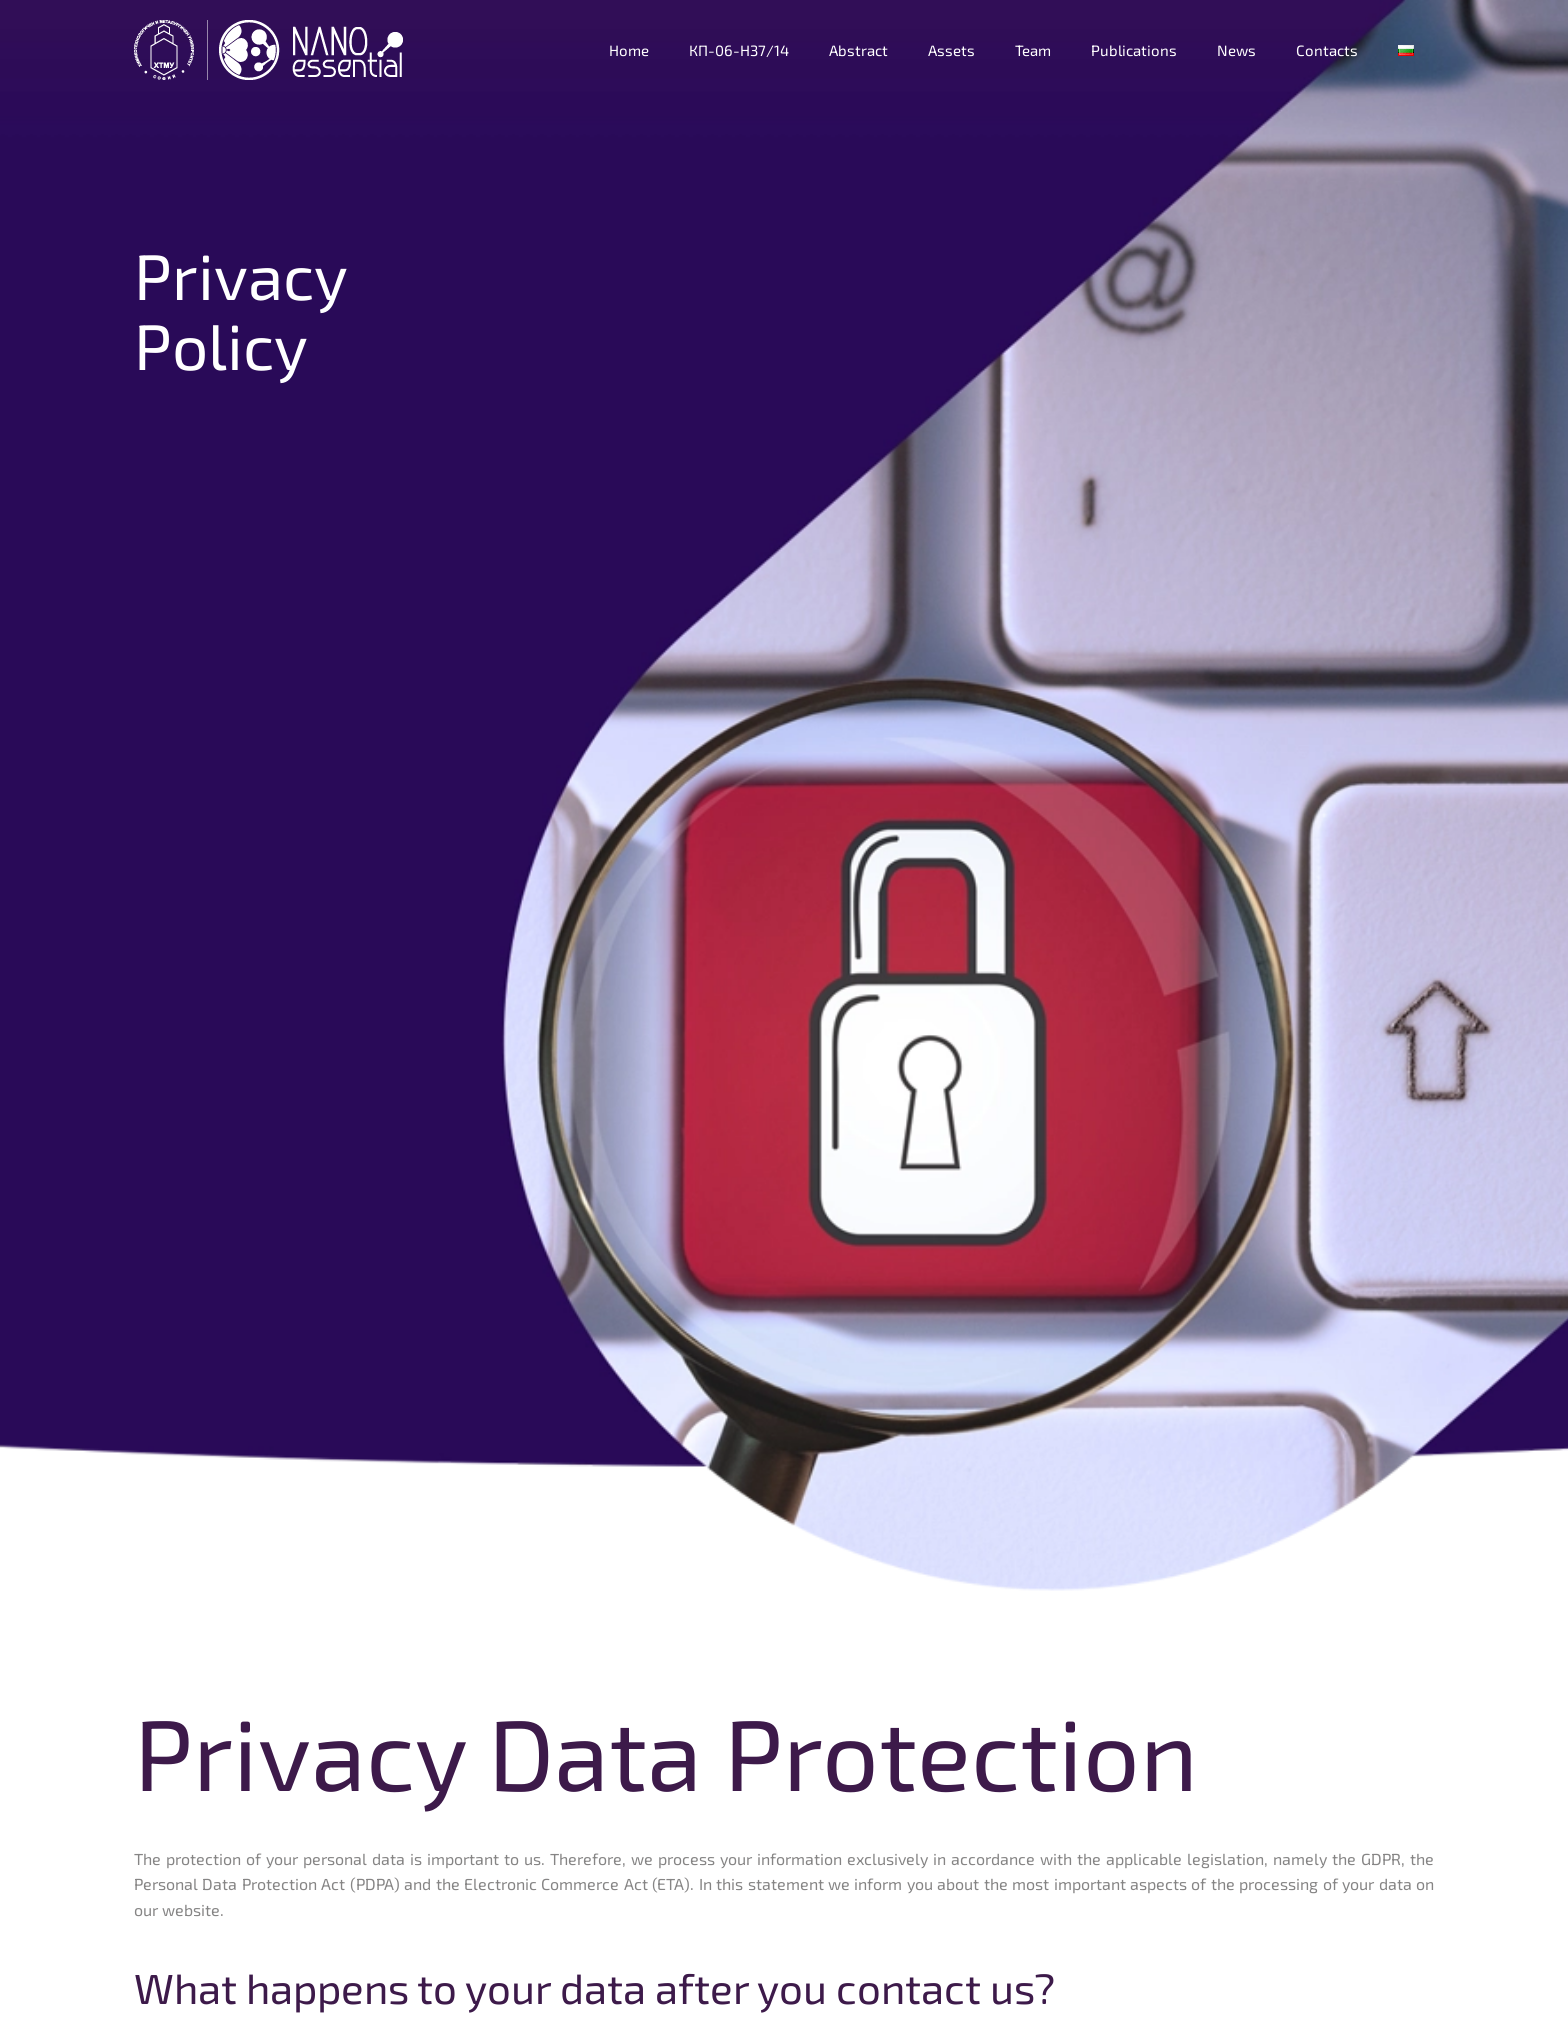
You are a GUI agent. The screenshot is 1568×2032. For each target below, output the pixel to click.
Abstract (858, 50)
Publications (1134, 50)
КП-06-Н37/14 (739, 50)
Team (1033, 50)
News (1236, 50)
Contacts (1327, 50)
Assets (951, 50)
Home (629, 50)
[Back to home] (271, 50)
